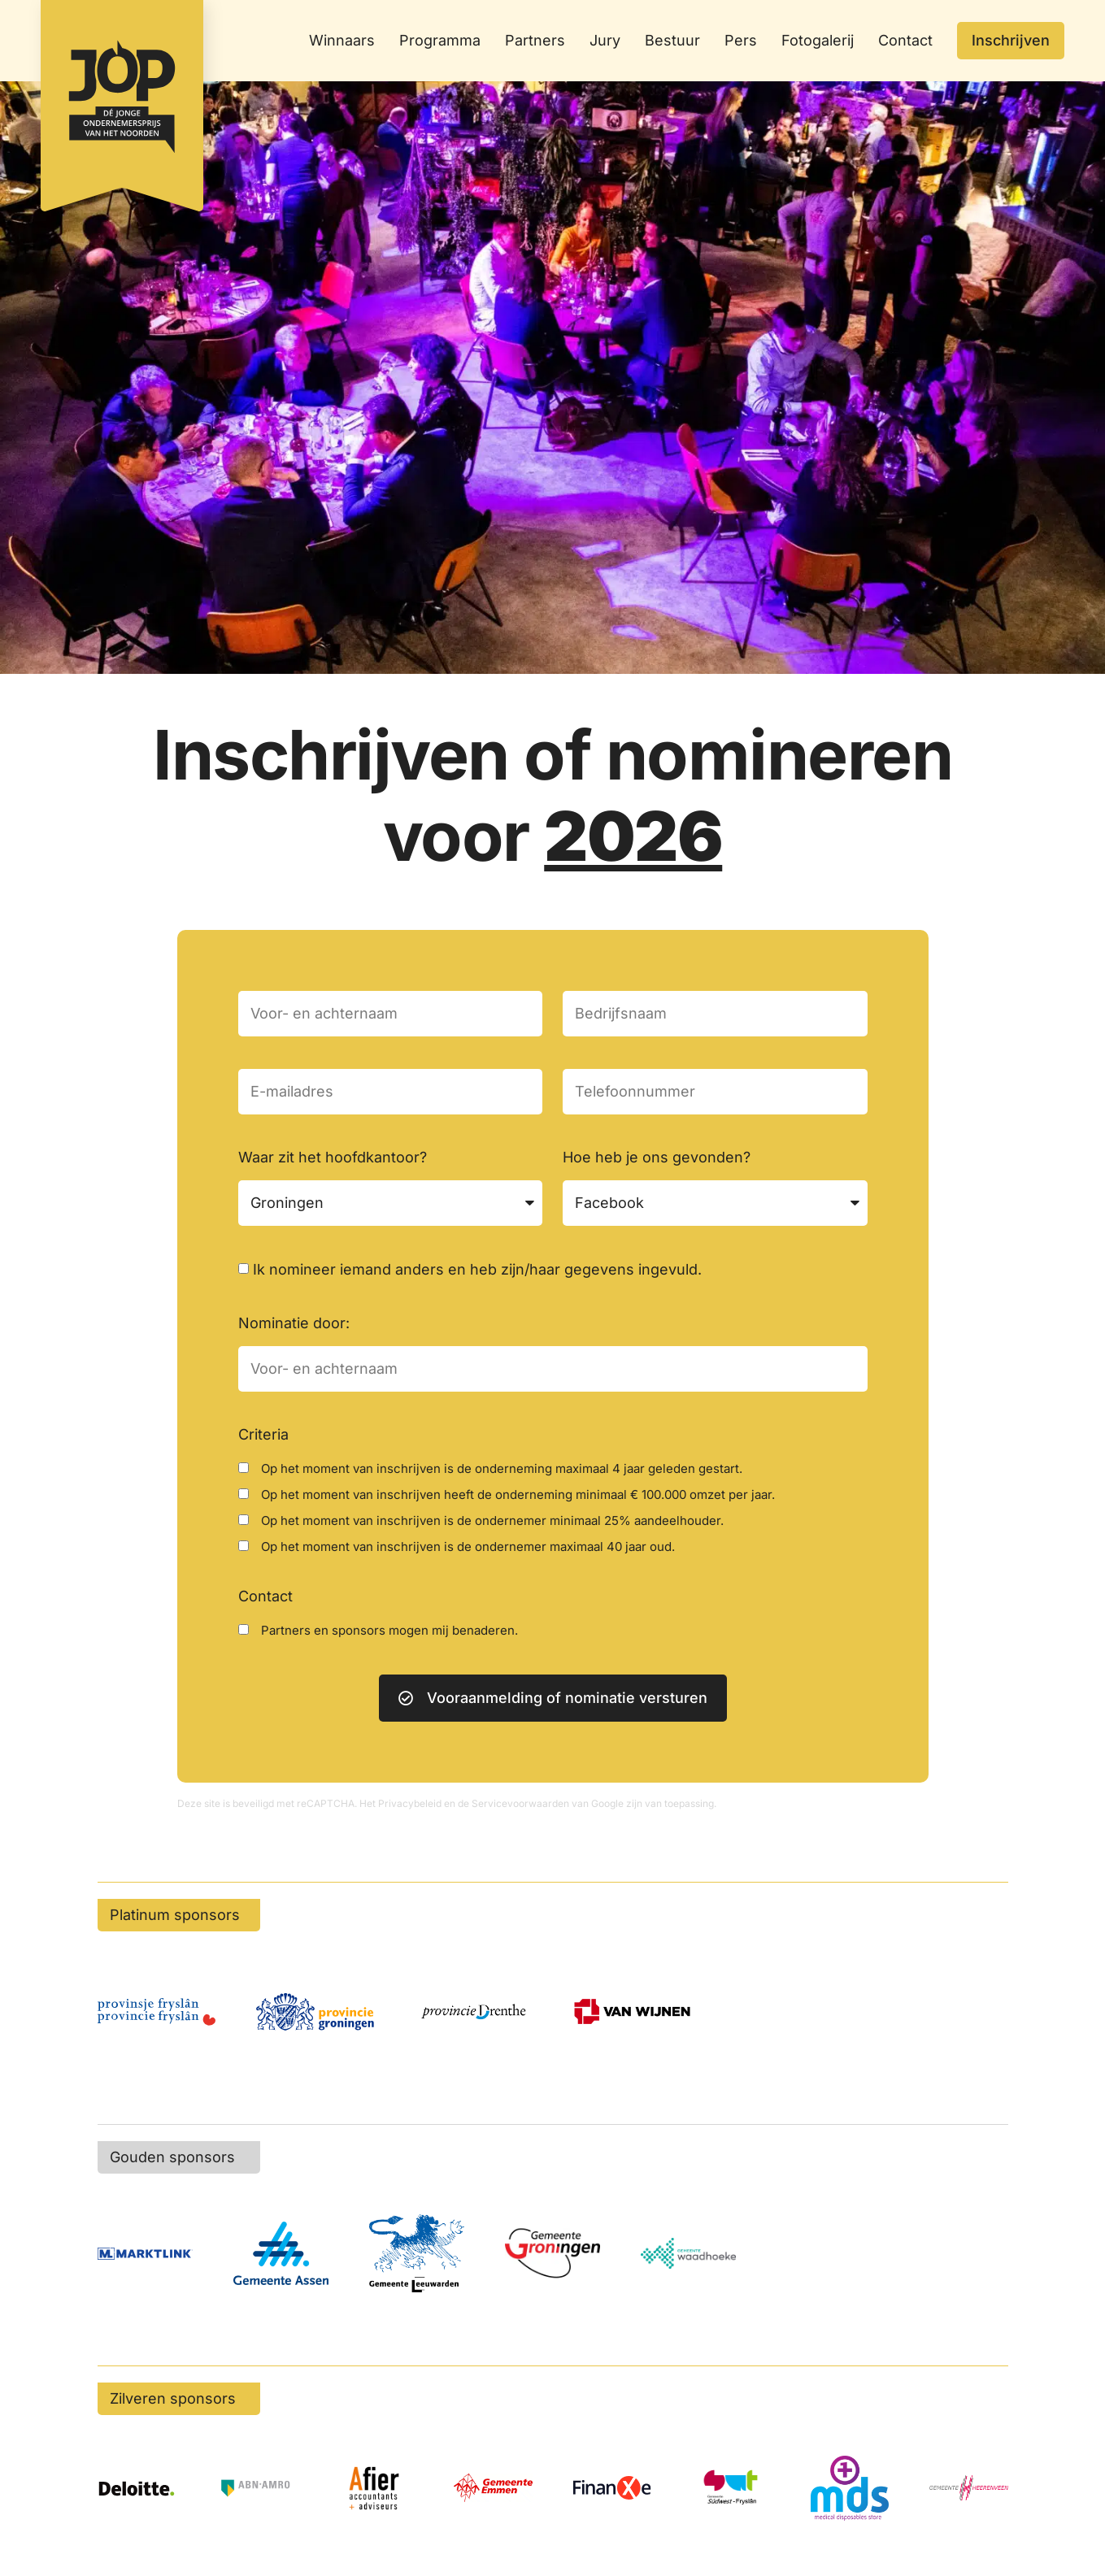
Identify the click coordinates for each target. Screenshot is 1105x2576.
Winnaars (342, 40)
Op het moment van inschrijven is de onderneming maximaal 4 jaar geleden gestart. (501, 1468)
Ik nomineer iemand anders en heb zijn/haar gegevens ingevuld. (477, 1269)
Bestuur (672, 40)
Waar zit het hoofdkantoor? (332, 1157)
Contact (905, 40)
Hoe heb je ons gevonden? (656, 1157)
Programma (440, 40)
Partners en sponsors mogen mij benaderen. (389, 1630)
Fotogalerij (817, 40)
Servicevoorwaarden (520, 1803)
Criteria (263, 1434)
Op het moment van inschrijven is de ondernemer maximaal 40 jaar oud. (468, 1546)
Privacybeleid (410, 1803)
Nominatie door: (294, 1322)
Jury (604, 40)
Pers (740, 40)
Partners (535, 40)
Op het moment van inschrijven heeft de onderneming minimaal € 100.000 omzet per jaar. (518, 1494)
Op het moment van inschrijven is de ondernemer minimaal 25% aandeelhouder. (492, 1520)
